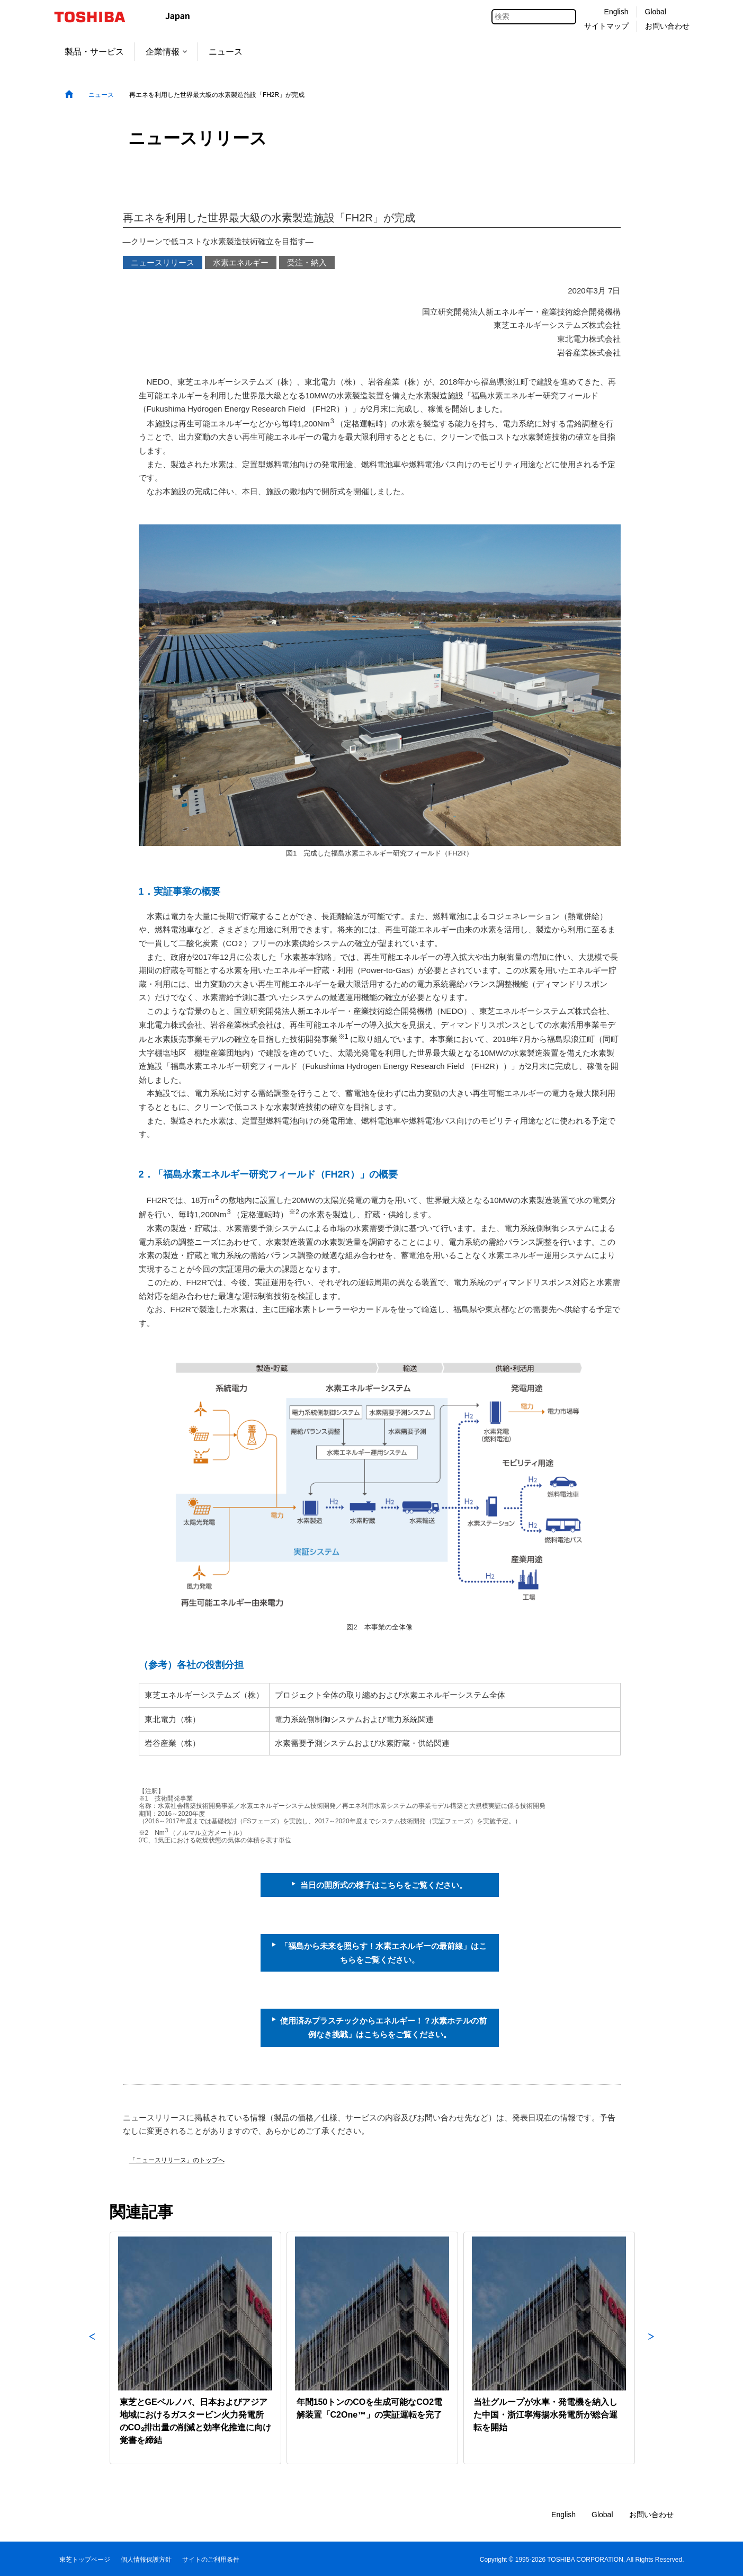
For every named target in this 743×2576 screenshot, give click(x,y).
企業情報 (166, 51)
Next (651, 2348)
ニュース (226, 51)
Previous (92, 2348)
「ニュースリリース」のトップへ (177, 2160)
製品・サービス (94, 51)
